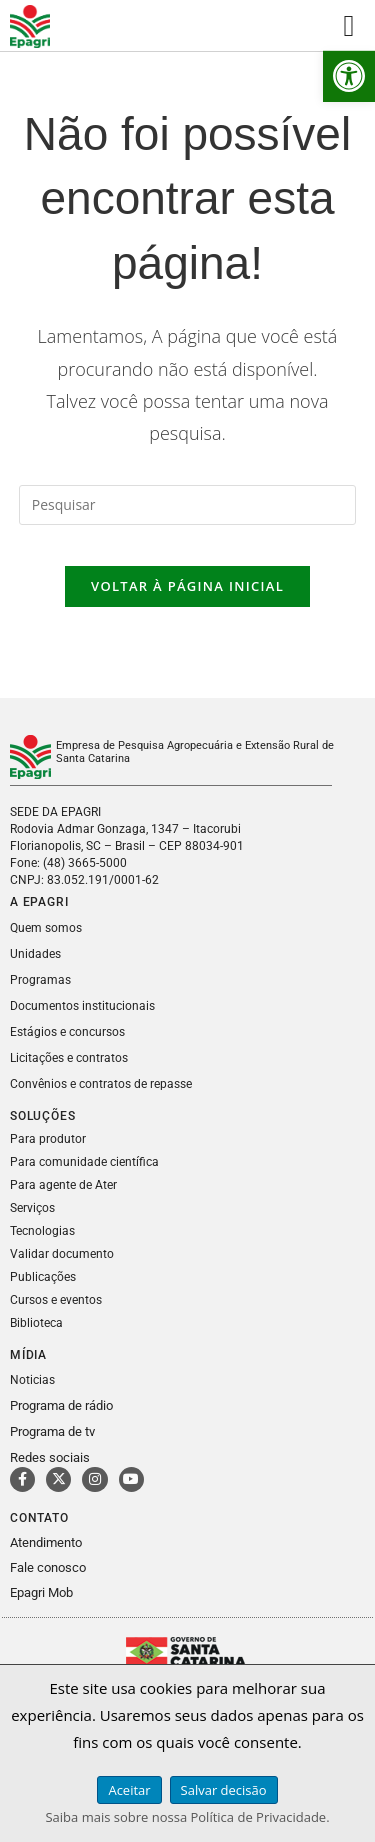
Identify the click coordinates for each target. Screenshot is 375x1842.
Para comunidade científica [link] (84, 1162)
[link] (349, 76)
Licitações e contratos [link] (69, 1058)
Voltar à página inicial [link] (187, 586)
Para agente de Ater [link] (63, 1185)
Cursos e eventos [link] (56, 1300)
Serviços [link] (32, 1208)
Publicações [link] (43, 1277)
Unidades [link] (35, 954)
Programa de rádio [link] (61, 1405)
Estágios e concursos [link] (67, 1032)
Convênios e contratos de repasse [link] (101, 1084)
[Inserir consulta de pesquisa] (188, 505)
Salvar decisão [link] (224, 1790)
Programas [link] (40, 980)
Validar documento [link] (62, 1254)
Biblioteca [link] (36, 1323)
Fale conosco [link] (48, 1567)
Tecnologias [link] (42, 1231)
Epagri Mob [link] (41, 1592)
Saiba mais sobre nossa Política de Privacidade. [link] (187, 1817)
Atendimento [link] (46, 1542)
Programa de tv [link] (52, 1431)
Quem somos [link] (46, 928)
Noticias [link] (32, 1380)
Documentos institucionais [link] (82, 1006)
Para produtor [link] (48, 1139)
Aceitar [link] (129, 1790)
